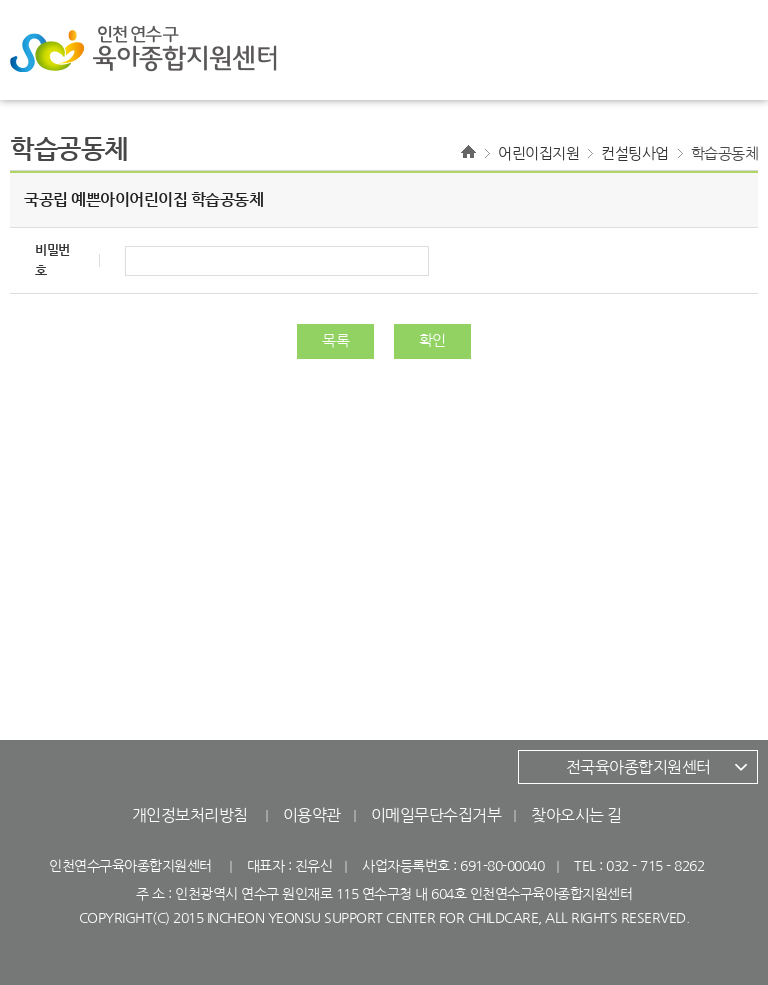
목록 (335, 340)
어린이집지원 (538, 153)
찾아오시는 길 (576, 815)
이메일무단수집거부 (436, 815)
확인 (432, 340)
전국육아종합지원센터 (638, 767)
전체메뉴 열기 (708, 50)
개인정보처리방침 (190, 815)
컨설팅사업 (635, 153)
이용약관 (312, 815)
